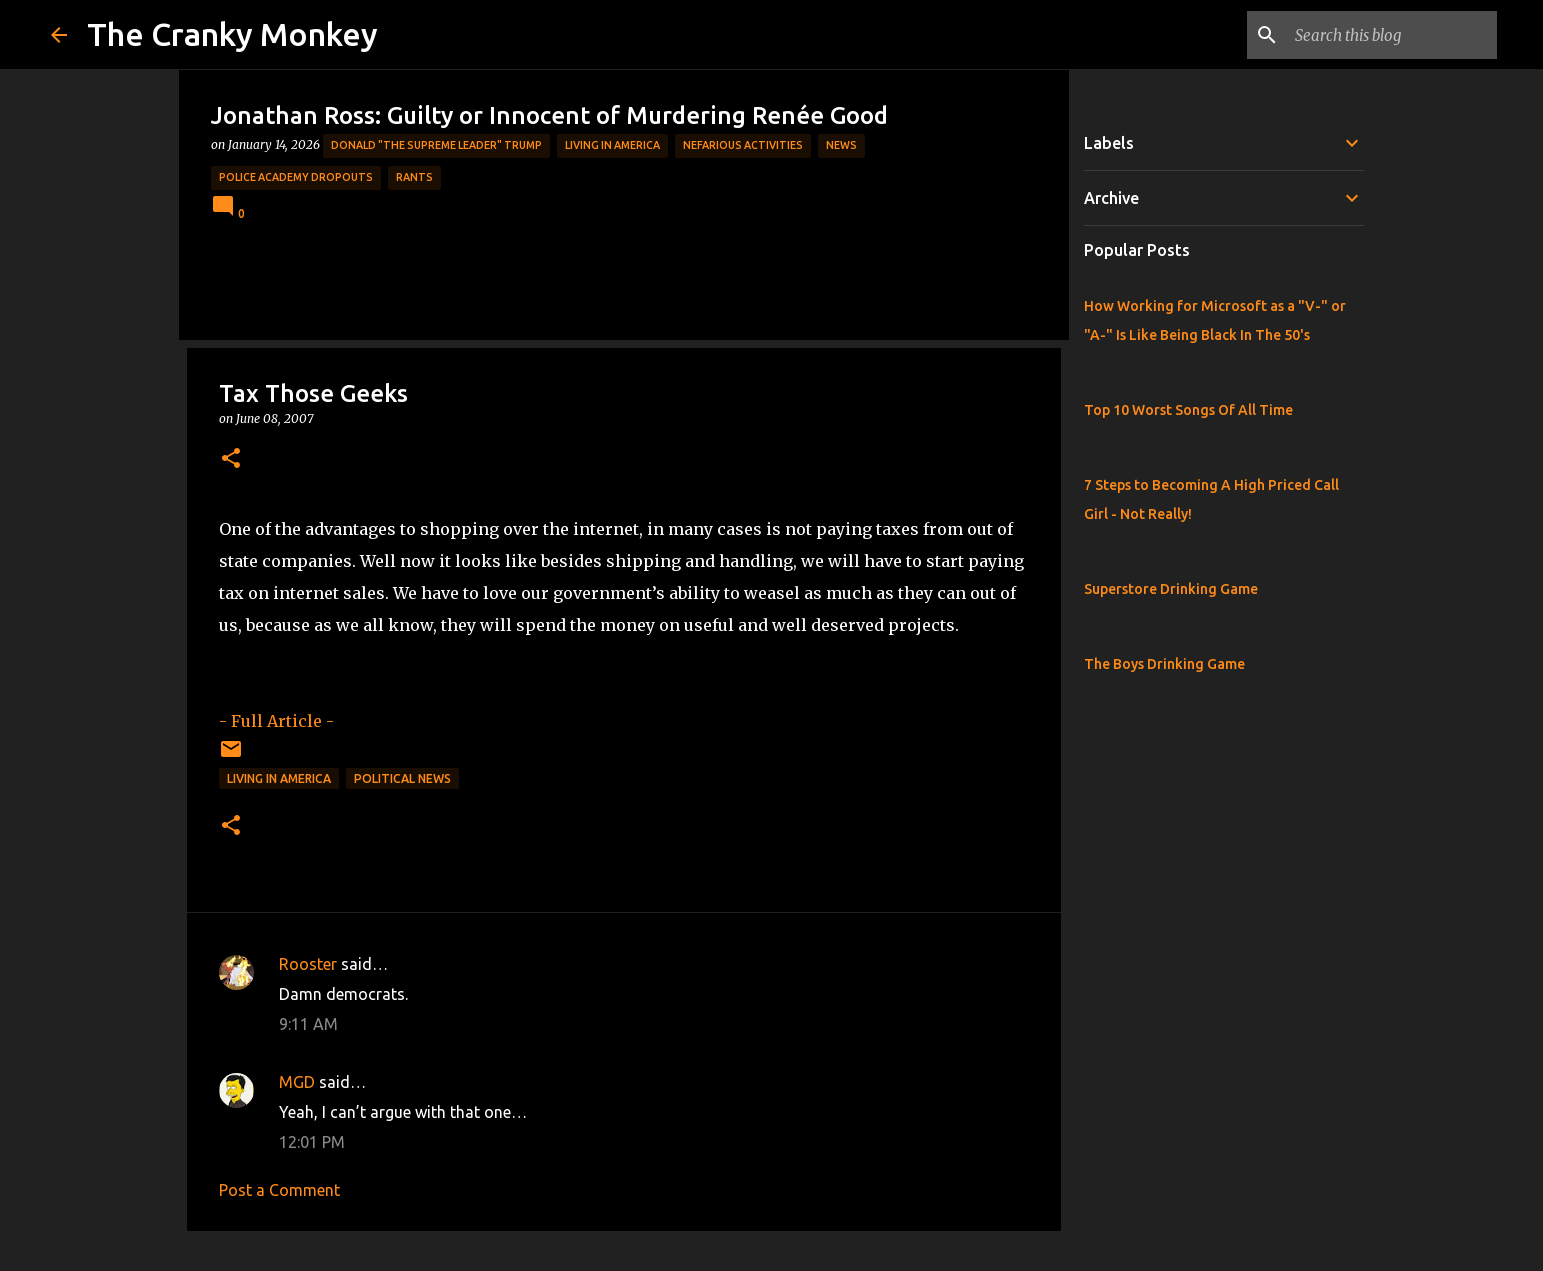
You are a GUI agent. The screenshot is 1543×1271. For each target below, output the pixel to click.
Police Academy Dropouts (296, 177)
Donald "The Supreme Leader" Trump (436, 145)
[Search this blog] (1392, 35)
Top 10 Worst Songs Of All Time (1188, 410)
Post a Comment (279, 1190)
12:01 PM (312, 1142)
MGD (297, 1082)
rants (414, 177)
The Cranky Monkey (232, 34)
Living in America (612, 145)
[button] (231, 459)
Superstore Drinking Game (1171, 589)
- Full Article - (276, 721)
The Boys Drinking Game (1164, 664)
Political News (402, 778)
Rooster (308, 964)
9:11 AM (308, 1024)
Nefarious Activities (743, 145)
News (841, 145)
